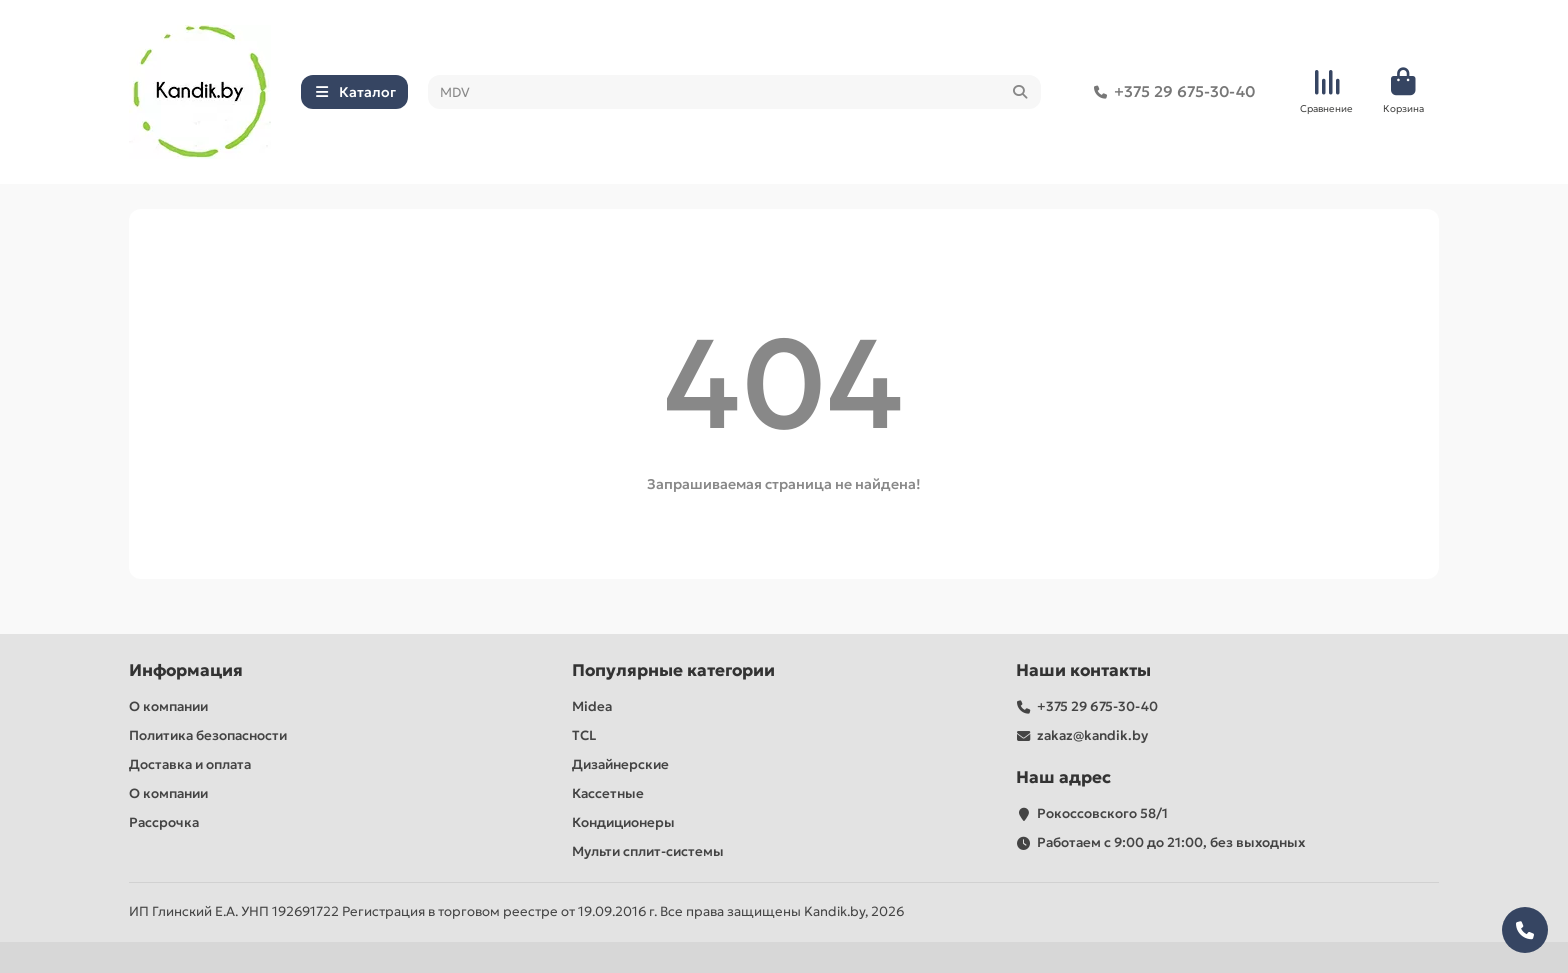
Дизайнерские (620, 764)
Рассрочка (164, 822)
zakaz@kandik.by (1092, 735)
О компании (168, 706)
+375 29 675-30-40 (1170, 92)
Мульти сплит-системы (648, 851)
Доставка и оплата (190, 764)
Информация (186, 670)
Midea (592, 706)
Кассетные (608, 793)
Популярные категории (673, 670)
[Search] (735, 92)
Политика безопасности (208, 735)
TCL (584, 735)
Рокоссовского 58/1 (1102, 813)
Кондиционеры (623, 822)
